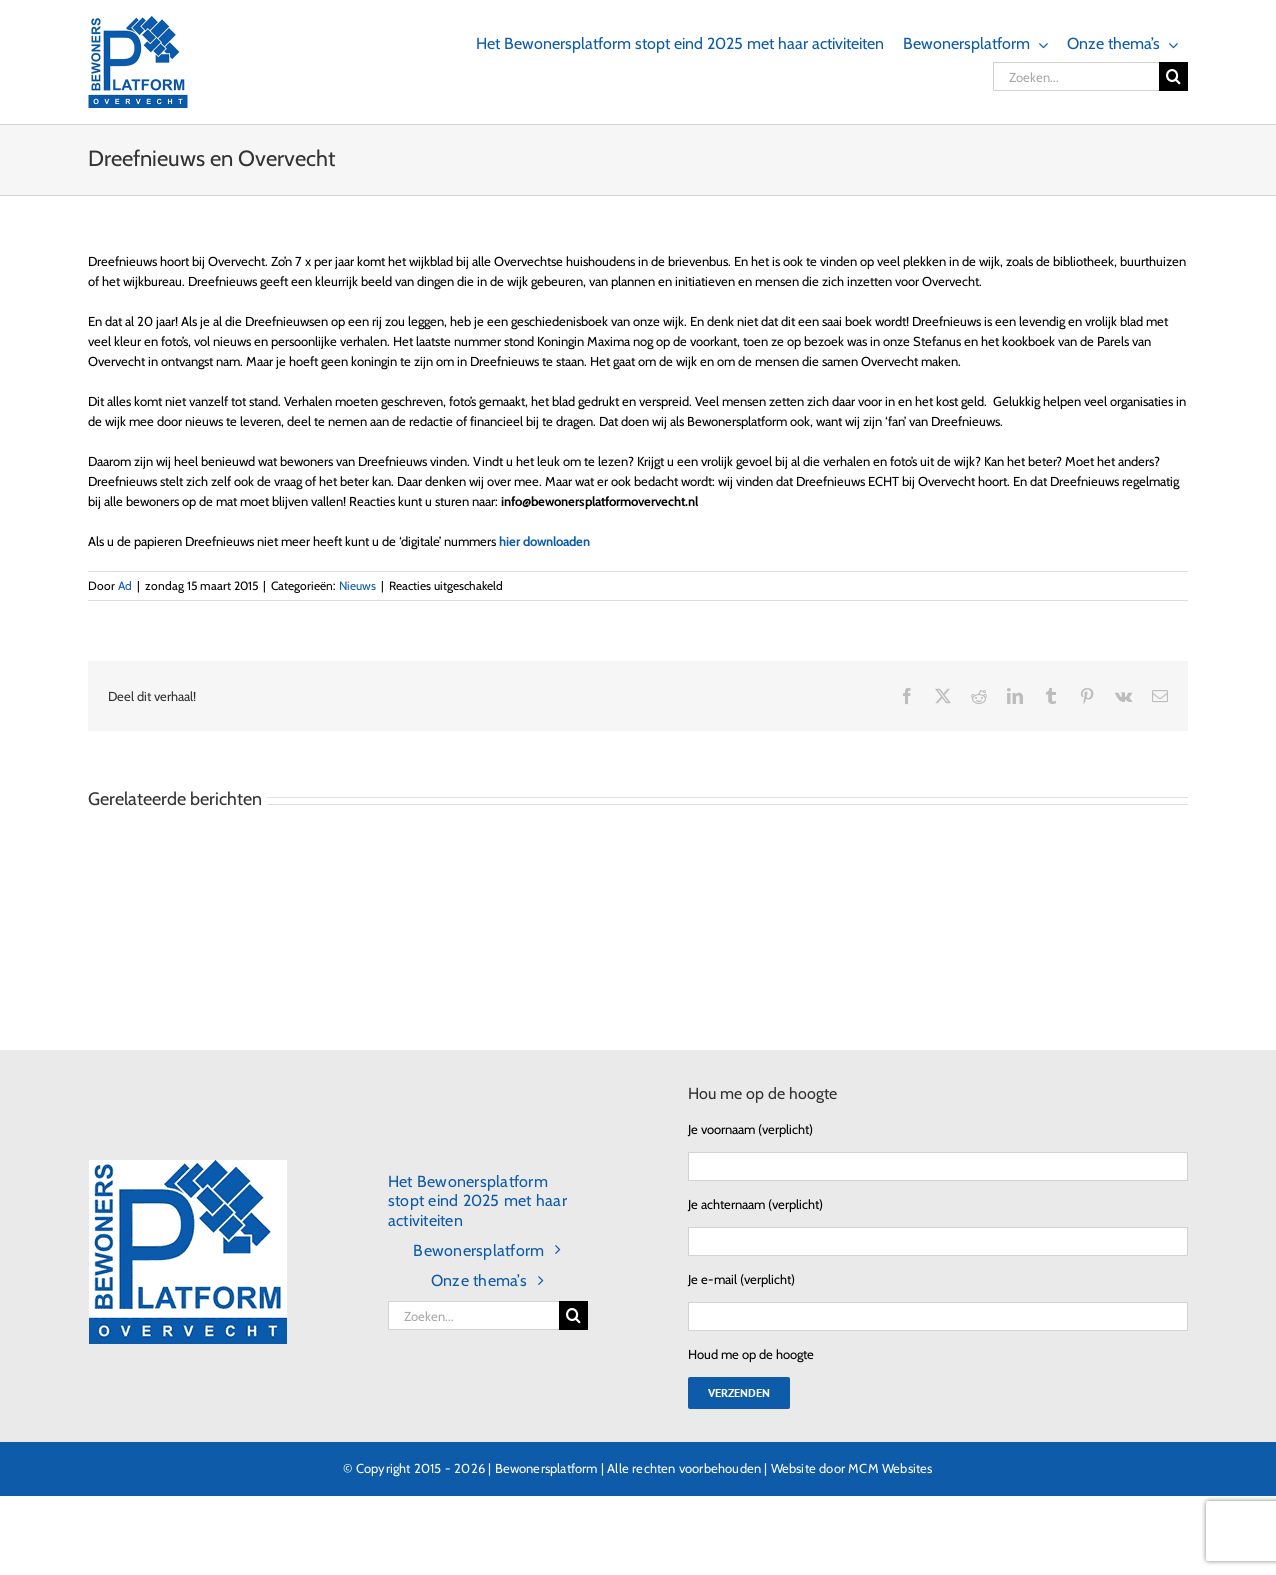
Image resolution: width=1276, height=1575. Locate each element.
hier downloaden (544, 541)
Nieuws (357, 585)
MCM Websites (890, 1468)
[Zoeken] (1173, 76)
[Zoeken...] (1076, 76)
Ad (125, 585)
